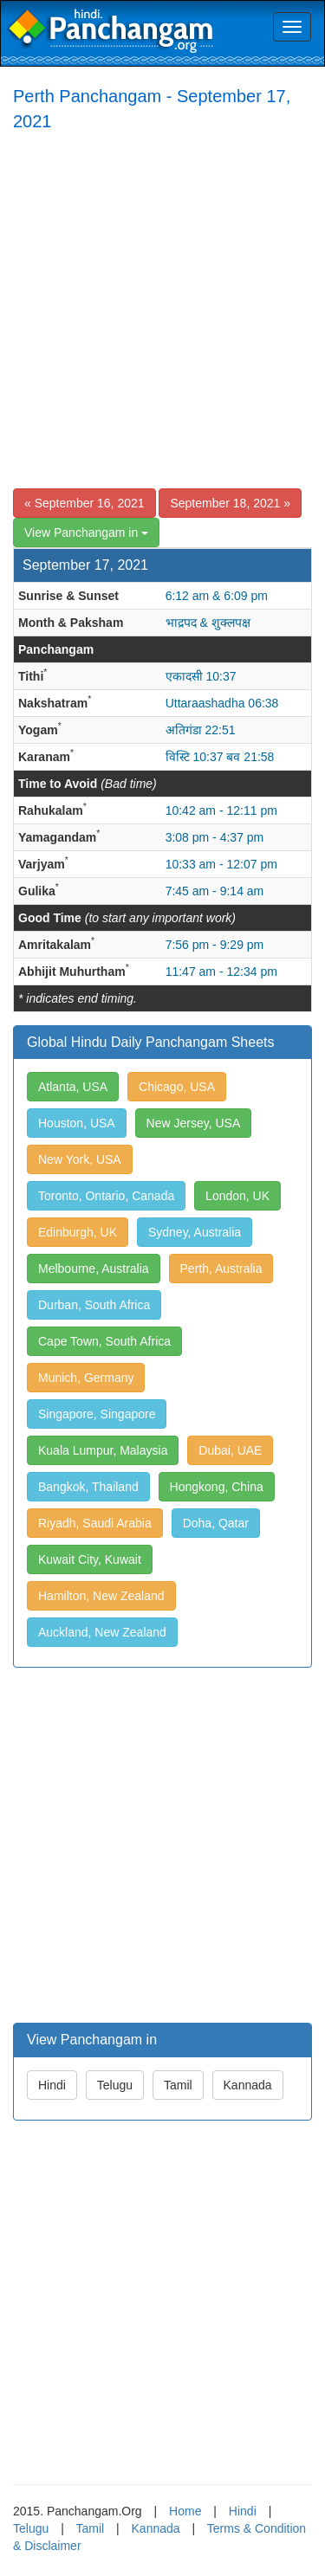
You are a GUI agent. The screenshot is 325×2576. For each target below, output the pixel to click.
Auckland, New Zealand (102, 1632)
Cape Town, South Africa (104, 1341)
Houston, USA (76, 1123)
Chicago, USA (177, 1087)
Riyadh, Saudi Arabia (95, 1523)
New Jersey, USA (193, 1123)
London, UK (237, 1196)
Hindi (52, 2085)
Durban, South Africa (94, 1305)
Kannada (248, 2085)
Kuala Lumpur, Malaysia (102, 1450)
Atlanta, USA (72, 1087)
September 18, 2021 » (230, 503)
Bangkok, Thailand (88, 1487)
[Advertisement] (162, 313)
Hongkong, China (216, 1487)
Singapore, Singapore (96, 1414)
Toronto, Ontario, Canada (106, 1196)
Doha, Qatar (216, 1523)
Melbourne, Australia (93, 1268)
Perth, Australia (221, 1268)
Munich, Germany (85, 1378)
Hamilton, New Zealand (101, 1596)
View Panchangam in (86, 532)
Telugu (115, 2085)
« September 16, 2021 (84, 503)
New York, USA (79, 1159)
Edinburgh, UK (77, 1232)
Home (185, 2511)
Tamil (178, 2085)
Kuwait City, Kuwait (89, 1559)
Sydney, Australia (194, 1232)
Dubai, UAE (230, 1450)
